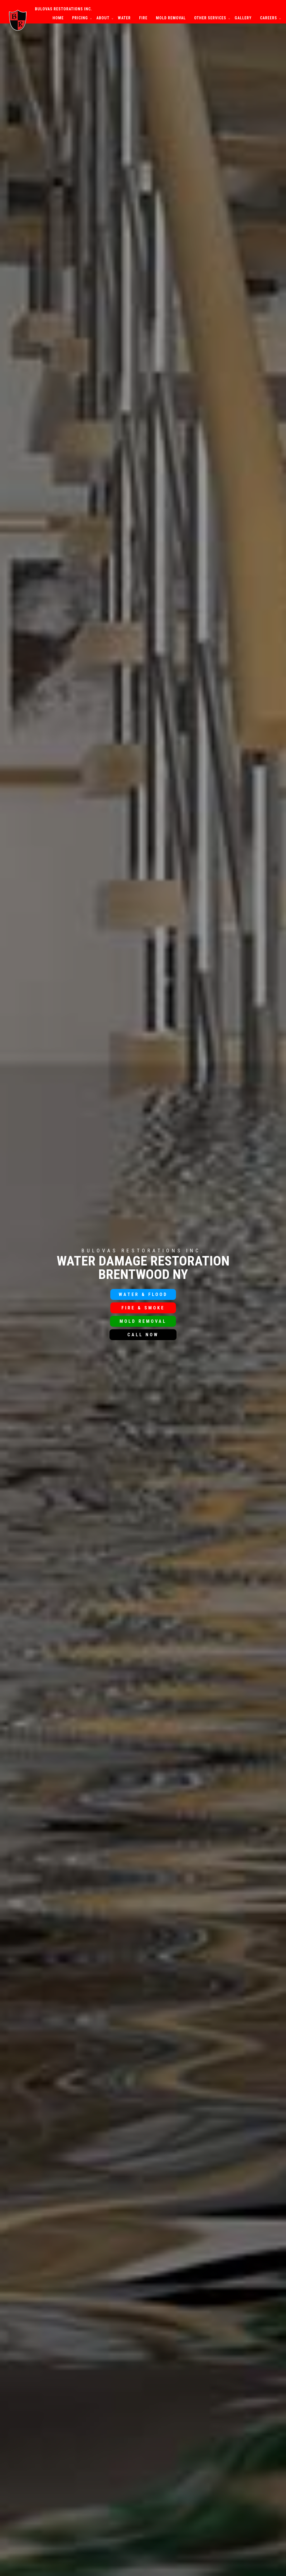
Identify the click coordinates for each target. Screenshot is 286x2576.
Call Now (143, 1334)
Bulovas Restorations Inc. (63, 9)
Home (58, 18)
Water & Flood (143, 1294)
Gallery (243, 18)
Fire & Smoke (143, 1308)
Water (124, 18)
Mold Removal (171, 18)
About (102, 18)
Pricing (80, 18)
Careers (268, 18)
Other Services (210, 18)
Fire (143, 18)
